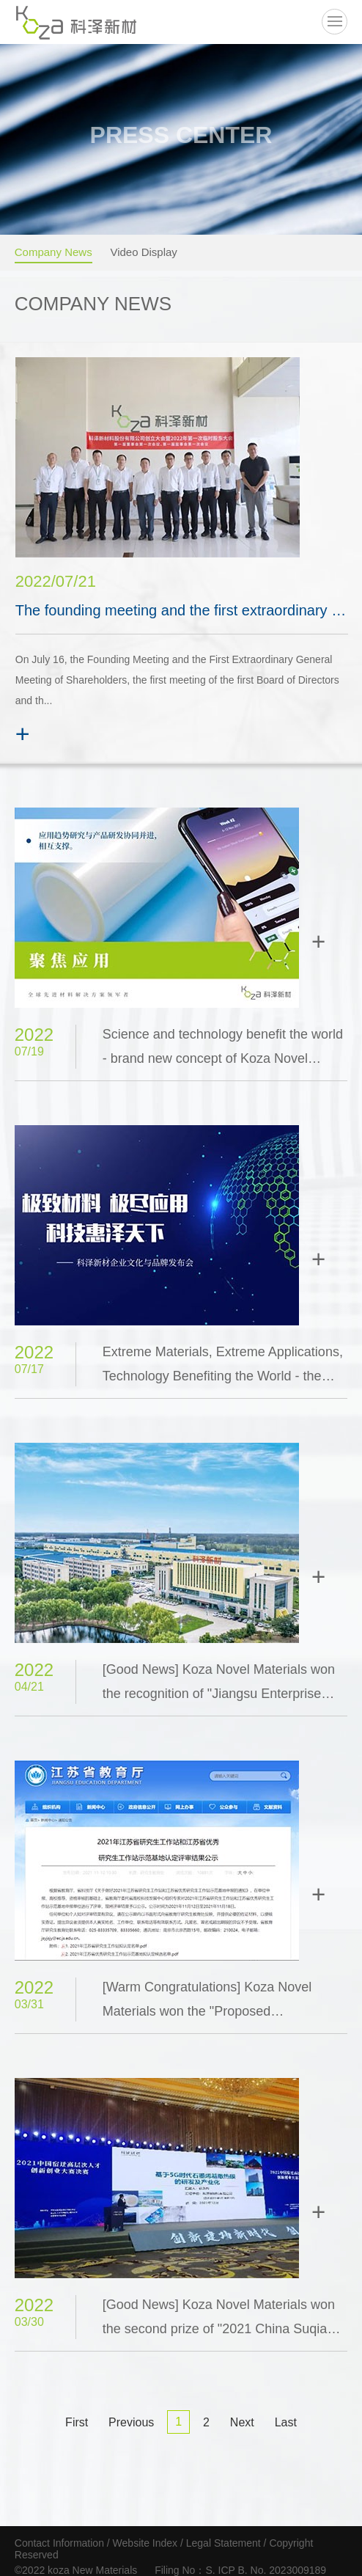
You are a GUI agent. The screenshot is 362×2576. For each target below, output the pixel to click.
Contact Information (59, 2543)
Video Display (143, 251)
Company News (53, 251)
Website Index (146, 2543)
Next (242, 2421)
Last (286, 2421)
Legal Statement (223, 2543)
